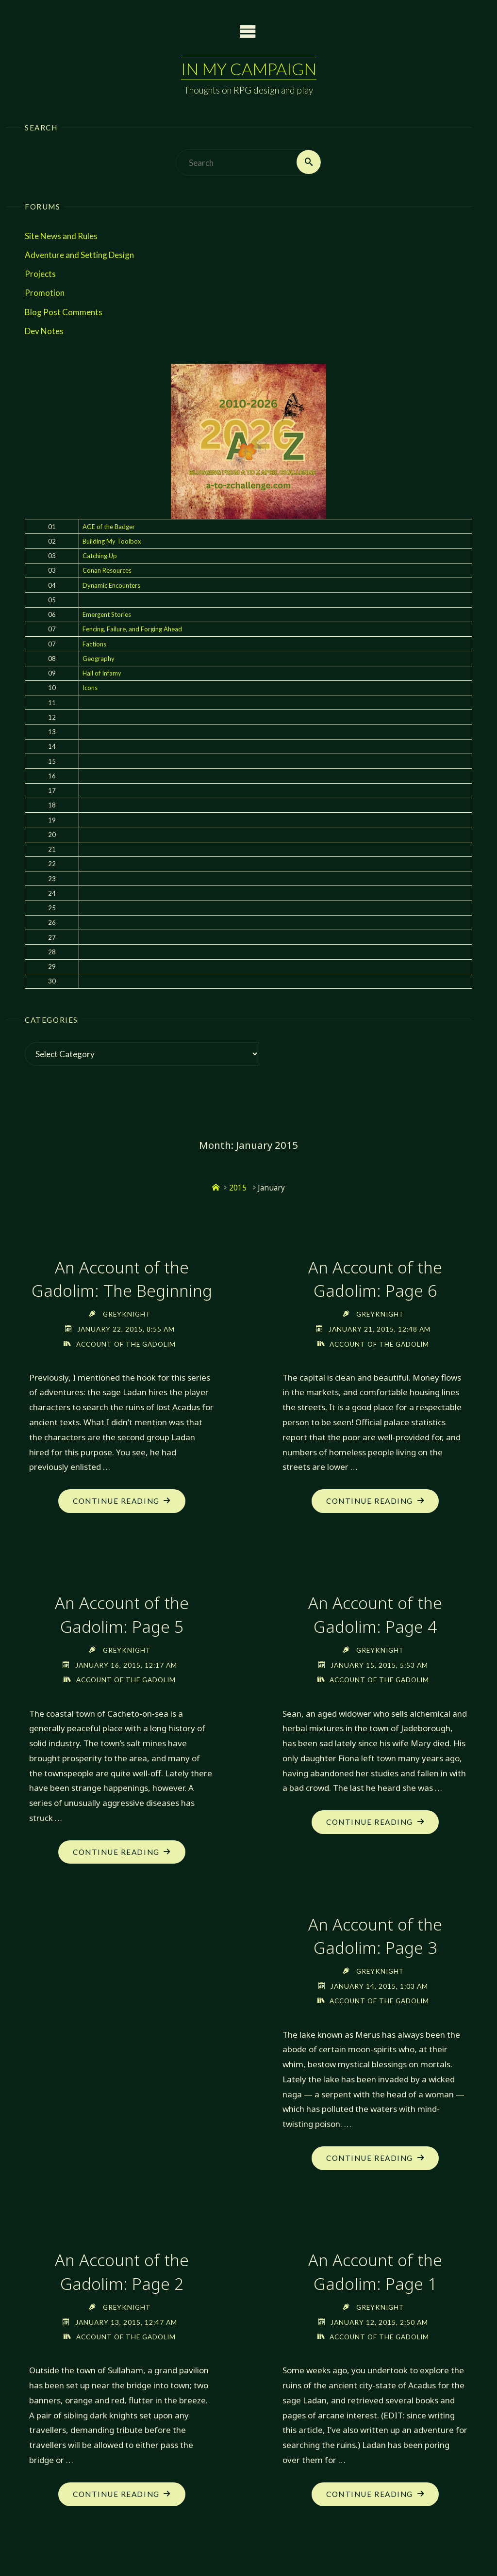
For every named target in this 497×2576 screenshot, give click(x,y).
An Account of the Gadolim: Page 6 (375, 1279)
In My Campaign (248, 69)
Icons (90, 688)
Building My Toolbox (112, 541)
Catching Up (100, 556)
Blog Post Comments (63, 312)
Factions (94, 644)
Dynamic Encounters (111, 585)
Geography (99, 658)
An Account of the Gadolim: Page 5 (122, 1615)
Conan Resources (107, 571)
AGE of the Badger (109, 527)
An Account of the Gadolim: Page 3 (375, 1937)
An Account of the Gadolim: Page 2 (122, 2273)
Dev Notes (44, 331)
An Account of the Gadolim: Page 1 (375, 2273)
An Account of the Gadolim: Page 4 (375, 1615)
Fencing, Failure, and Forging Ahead (132, 629)
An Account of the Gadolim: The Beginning (122, 1279)
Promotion (45, 293)
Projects (40, 274)
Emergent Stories (107, 615)
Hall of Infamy (102, 673)
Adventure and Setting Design (79, 255)
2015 (238, 1188)
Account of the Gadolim (126, 1343)
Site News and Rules (61, 236)
